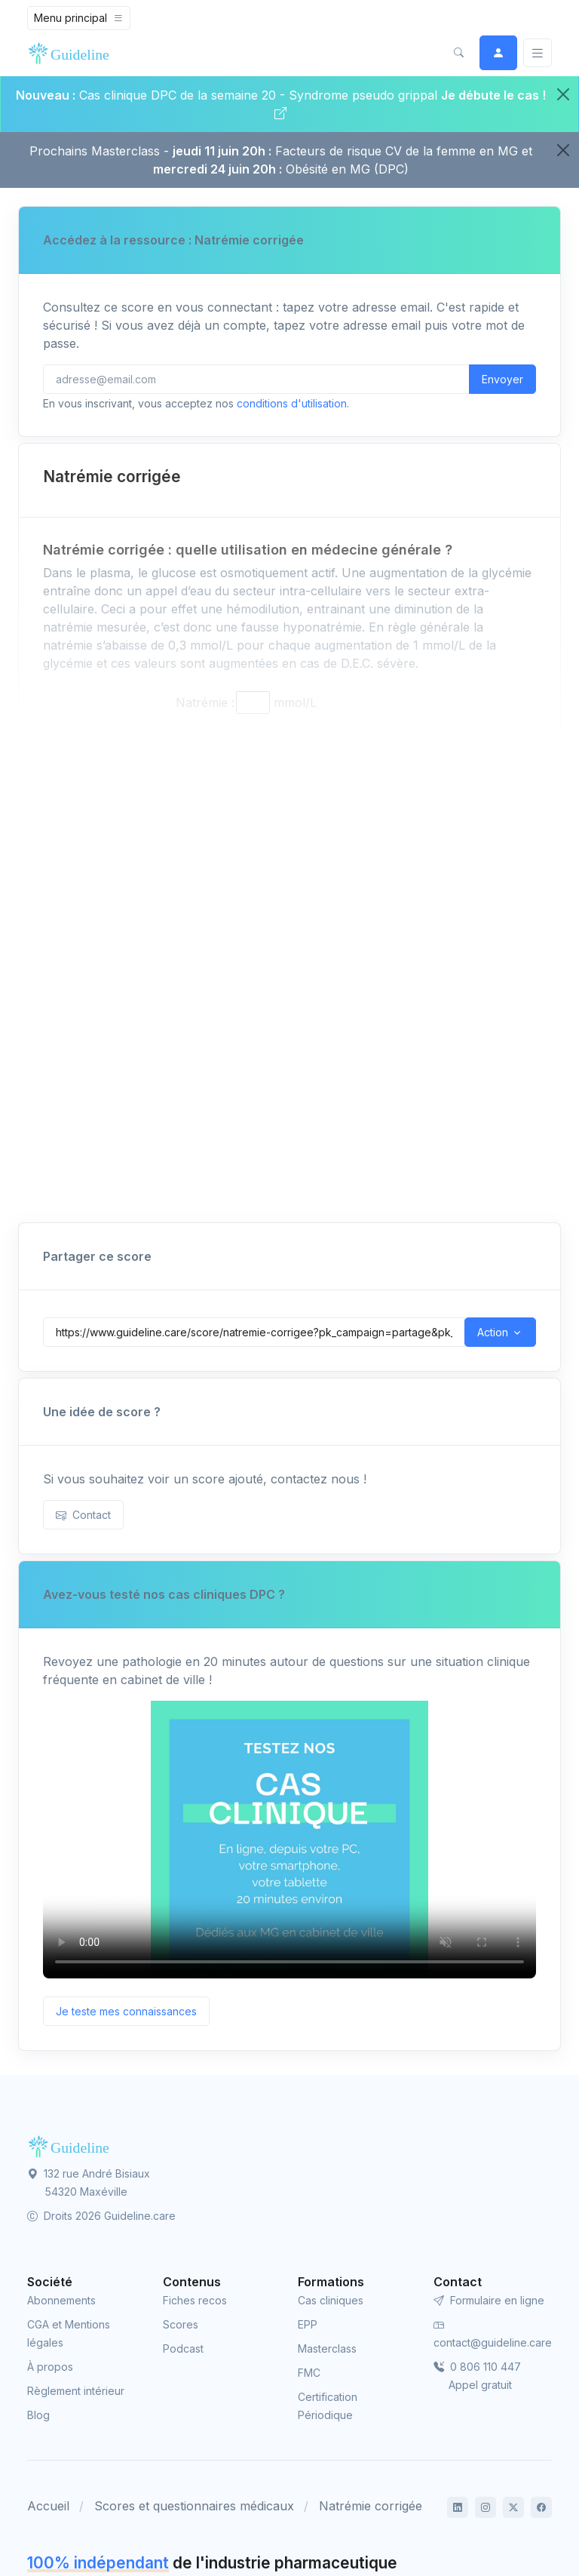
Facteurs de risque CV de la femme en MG (396, 150)
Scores (180, 2324)
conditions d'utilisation (292, 403)
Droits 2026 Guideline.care (101, 2215)
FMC (309, 2372)
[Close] (563, 94)
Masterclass (327, 2348)
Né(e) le (66, 1099)
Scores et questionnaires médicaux (194, 2505)
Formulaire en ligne (488, 2300)
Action (492, 1332)
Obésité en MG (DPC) (347, 169)
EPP (307, 2324)
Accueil (48, 2505)
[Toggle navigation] (78, 18)
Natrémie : (205, 702)
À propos (50, 2366)
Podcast (183, 2348)
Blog (38, 2414)
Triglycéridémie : (188, 832)
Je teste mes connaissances (126, 2011)
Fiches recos (195, 2300)
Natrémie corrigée (370, 2505)
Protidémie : (200, 808)
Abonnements (61, 2300)
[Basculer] (537, 53)
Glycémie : (205, 784)
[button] (458, 53)
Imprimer (500, 1157)
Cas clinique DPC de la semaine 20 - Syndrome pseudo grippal (258, 95)
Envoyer (502, 379)
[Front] (72, 53)
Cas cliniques (330, 2300)
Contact (83, 1514)
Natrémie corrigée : (179, 894)
